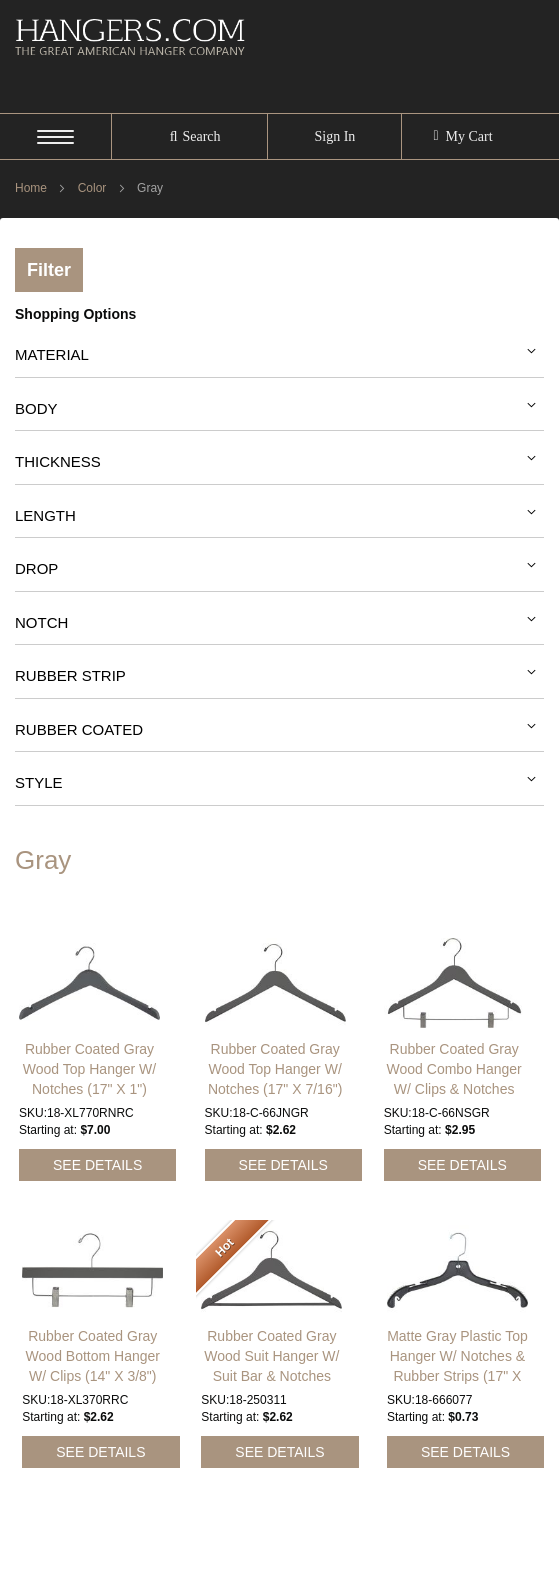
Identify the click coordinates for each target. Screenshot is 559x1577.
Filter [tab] (49, 270)
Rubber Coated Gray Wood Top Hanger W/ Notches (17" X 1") (89, 1044)
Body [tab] (36, 408)
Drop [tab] (36, 568)
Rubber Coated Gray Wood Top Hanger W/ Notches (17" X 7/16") (275, 1044)
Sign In (334, 136)
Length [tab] (45, 515)
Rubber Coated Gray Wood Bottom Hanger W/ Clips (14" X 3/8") (93, 1331)
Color (94, 188)
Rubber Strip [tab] (70, 675)
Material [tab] (52, 354)
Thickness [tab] (58, 461)
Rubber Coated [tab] (79, 729)
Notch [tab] (41, 622)
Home (32, 188)
